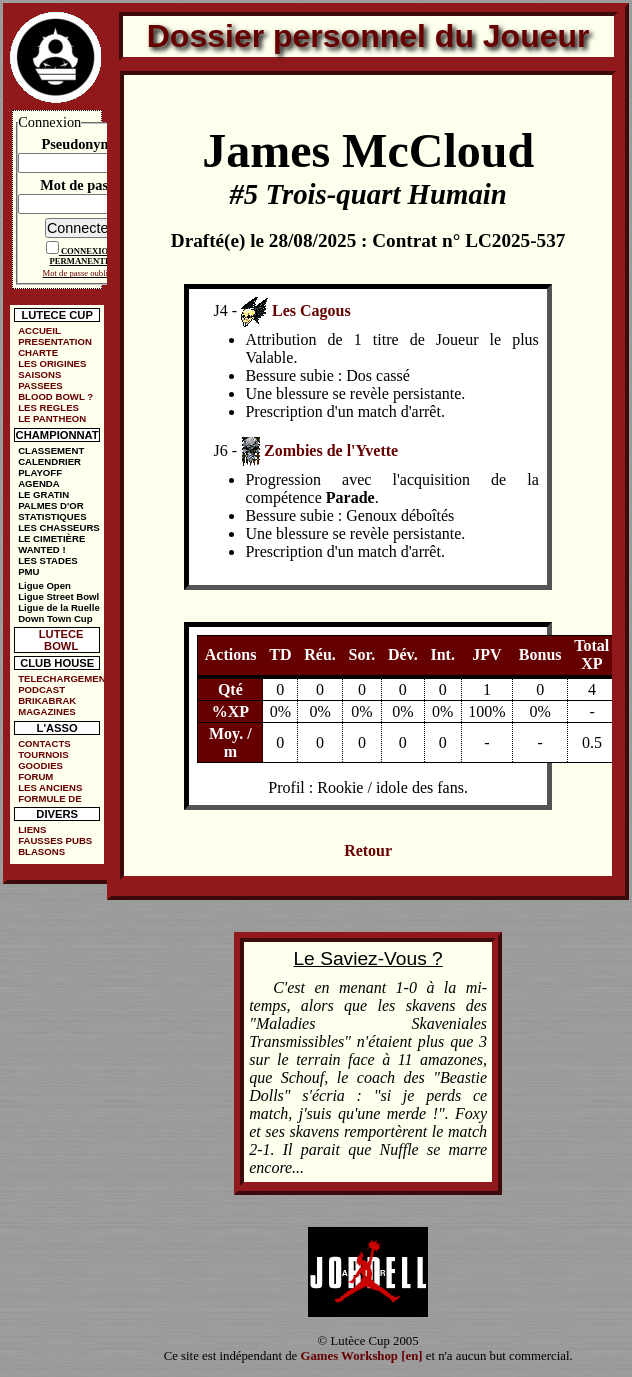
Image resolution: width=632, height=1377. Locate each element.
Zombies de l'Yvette (331, 449)
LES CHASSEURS (59, 527)
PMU (28, 571)
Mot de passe (80, 185)
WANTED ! (41, 549)
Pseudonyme (80, 144)
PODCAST (41, 689)
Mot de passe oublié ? (80, 273)
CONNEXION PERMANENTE (81, 256)
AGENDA (39, 483)
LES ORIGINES (52, 363)
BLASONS (41, 851)
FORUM (35, 776)
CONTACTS (44, 743)
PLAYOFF (40, 472)
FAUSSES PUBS (55, 840)
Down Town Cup (55, 618)
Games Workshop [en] (361, 1356)
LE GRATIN (43, 494)
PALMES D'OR (51, 505)
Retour (368, 850)
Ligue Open (44, 585)
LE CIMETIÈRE (51, 538)
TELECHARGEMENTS (61, 678)
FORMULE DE (49, 798)
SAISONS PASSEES (40, 380)
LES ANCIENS (50, 787)
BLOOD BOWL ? (55, 396)
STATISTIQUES (52, 516)
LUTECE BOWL (61, 640)
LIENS (32, 829)
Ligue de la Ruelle (59, 607)
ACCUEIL (39, 330)
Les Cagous (311, 309)
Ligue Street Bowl (58, 596)
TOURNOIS (43, 754)
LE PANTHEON (52, 418)
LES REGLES (48, 407)
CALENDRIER (49, 461)
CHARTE (38, 352)
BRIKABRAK (47, 700)
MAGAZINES (47, 711)
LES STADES (48, 560)
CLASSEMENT (51, 450)
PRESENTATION (55, 341)
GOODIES (40, 765)
